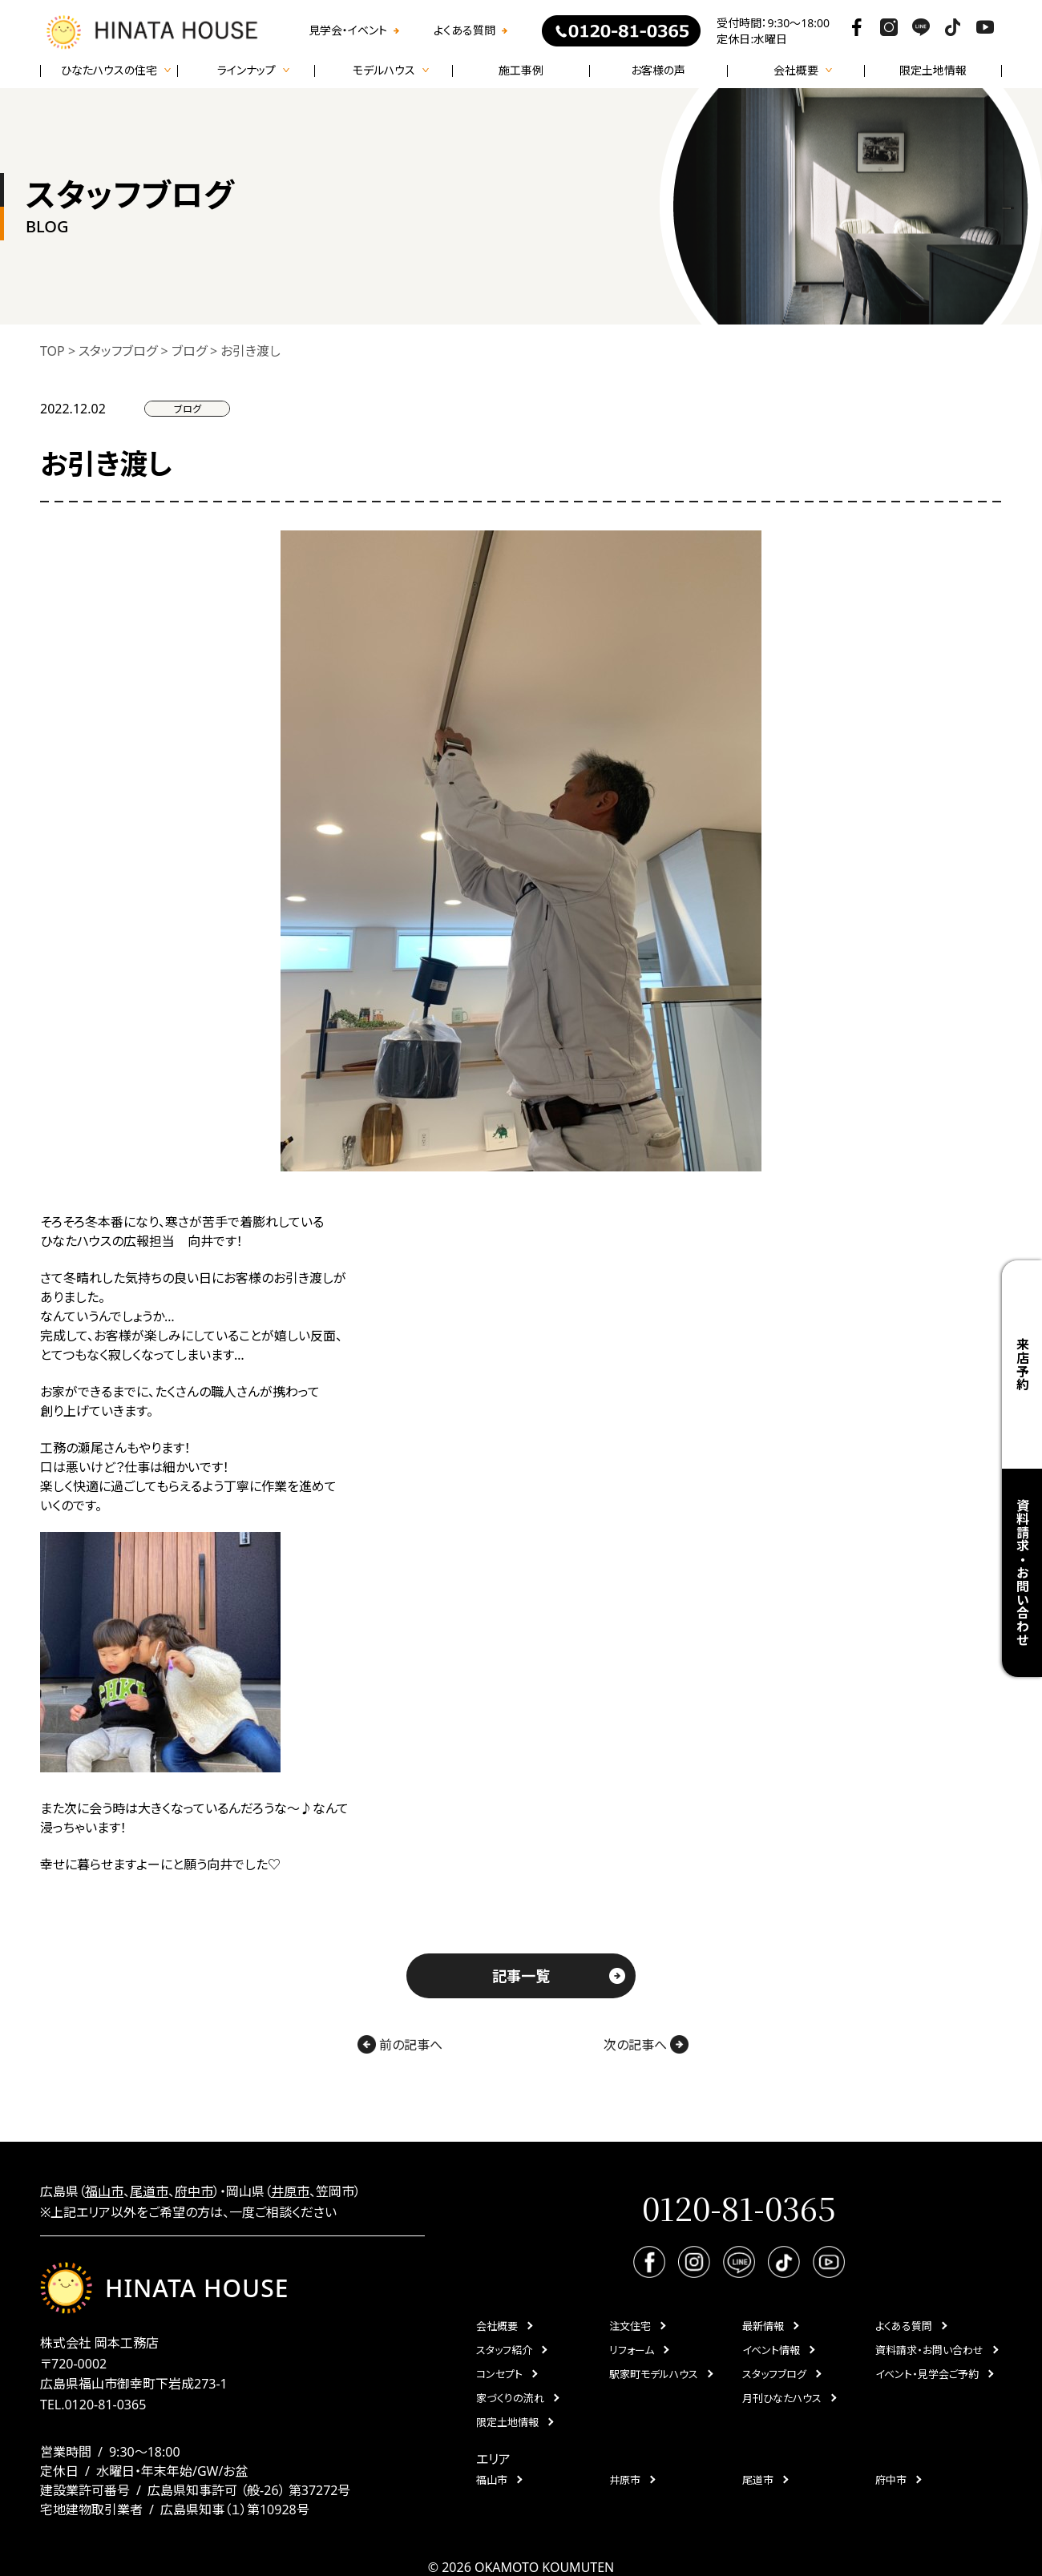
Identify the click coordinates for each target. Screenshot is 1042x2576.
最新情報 (763, 2326)
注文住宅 (630, 2326)
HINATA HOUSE (164, 2288)
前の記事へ (399, 2044)
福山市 (104, 2191)
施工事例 (521, 70)
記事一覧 (521, 1975)
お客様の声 (658, 70)
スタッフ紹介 (504, 2350)
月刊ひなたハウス (782, 2398)
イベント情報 (771, 2350)
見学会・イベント (348, 30)
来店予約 (1022, 1364)
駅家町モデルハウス (653, 2374)
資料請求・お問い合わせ (1022, 1572)
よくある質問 (464, 30)
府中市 (194, 2191)
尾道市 (149, 2191)
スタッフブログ (774, 2374)
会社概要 (497, 2326)
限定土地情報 (933, 70)
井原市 (290, 2191)
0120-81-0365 (105, 2404)
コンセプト (499, 2374)
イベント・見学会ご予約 (927, 2374)
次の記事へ (646, 2044)
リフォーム (631, 2350)
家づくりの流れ (510, 2398)
